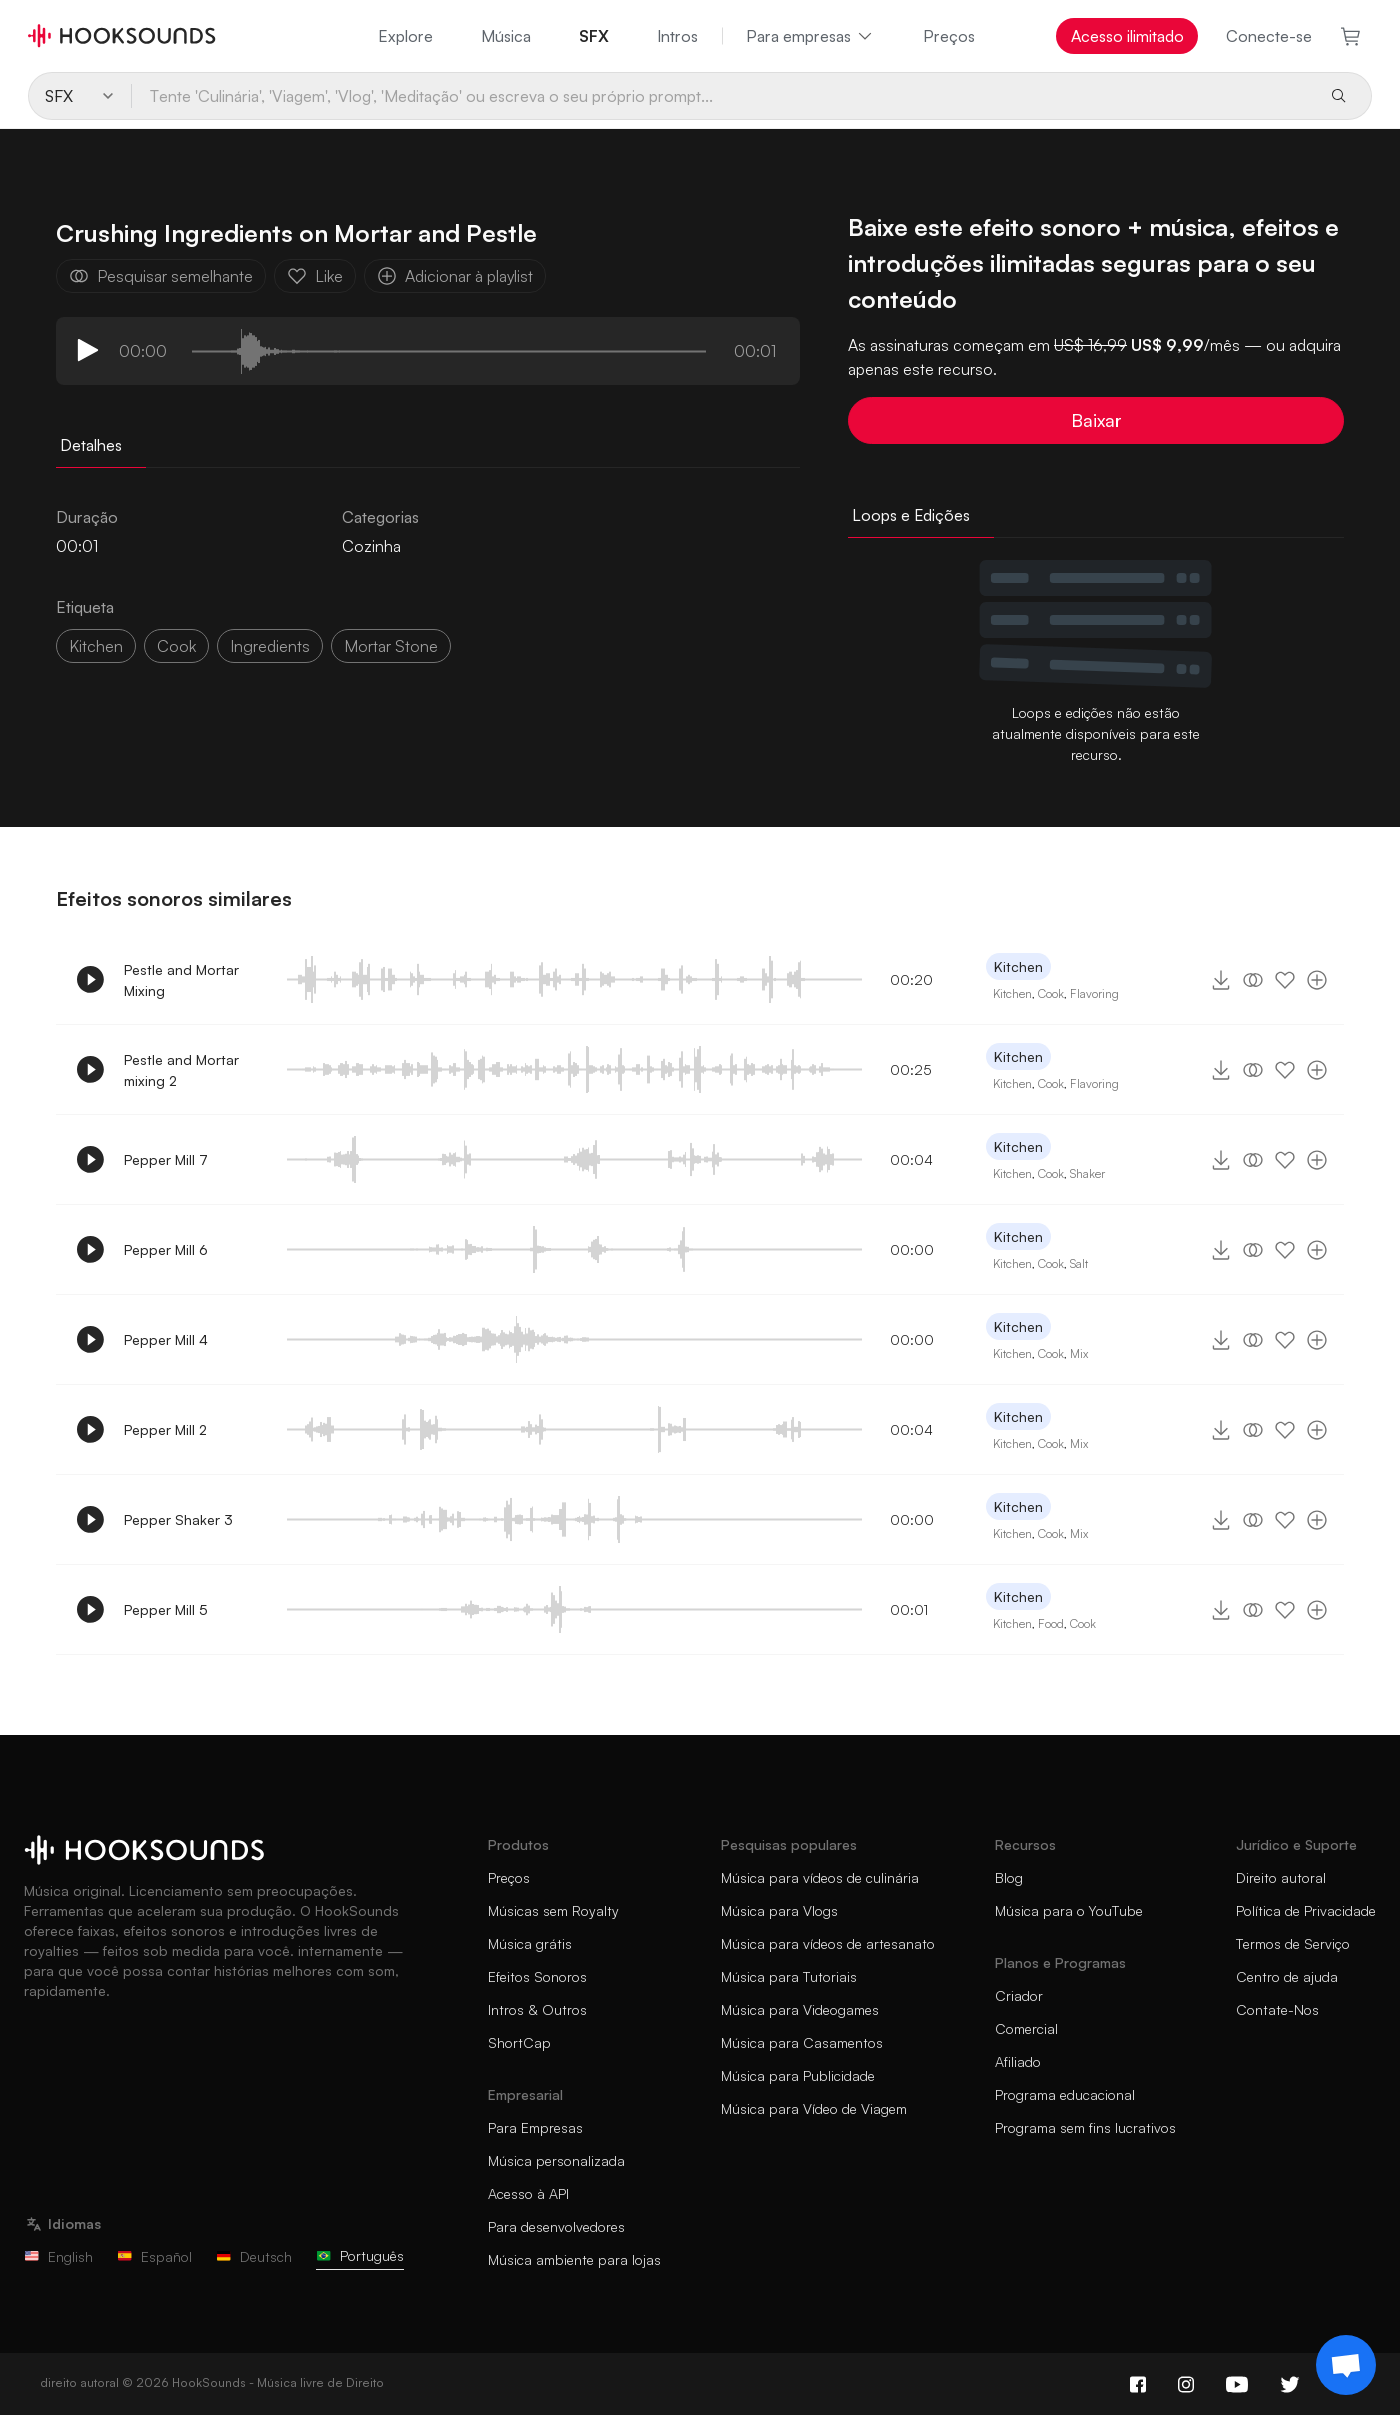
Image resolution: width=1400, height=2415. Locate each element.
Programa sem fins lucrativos (1085, 2127)
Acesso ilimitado (1127, 36)
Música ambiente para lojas (574, 2259)
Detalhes (91, 445)
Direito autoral (1281, 1877)
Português (360, 2255)
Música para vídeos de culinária (820, 1877)
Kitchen (96, 646)
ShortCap (519, 2042)
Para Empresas (535, 2127)
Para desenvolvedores (556, 2226)
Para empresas (810, 36)
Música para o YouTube (1069, 1910)
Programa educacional (1065, 2094)
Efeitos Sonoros (537, 1976)
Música (506, 36)
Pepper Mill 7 (166, 1159)
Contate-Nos (1277, 2009)
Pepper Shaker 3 (178, 1519)
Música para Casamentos (802, 2042)
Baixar (1096, 420)
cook (176, 646)
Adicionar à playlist (455, 276)
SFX (594, 36)
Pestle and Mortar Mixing (181, 980)
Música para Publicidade (798, 2075)
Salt (1079, 1263)
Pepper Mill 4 (166, 1339)
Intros (677, 36)
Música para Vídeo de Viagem (814, 2108)
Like (315, 276)
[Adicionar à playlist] (1317, 980)
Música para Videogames (800, 2009)
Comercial (1026, 2028)
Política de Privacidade (1306, 1910)
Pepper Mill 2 (165, 1429)
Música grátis (530, 1943)
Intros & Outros (537, 2009)
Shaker (1087, 1173)
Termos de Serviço (1293, 1943)
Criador (1019, 1995)
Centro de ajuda (1287, 1976)
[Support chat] (1346, 2365)
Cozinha (371, 546)
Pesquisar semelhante (161, 276)
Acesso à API (528, 2193)
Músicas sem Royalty (553, 1910)
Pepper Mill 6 (166, 1249)
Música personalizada (556, 2160)
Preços (949, 36)
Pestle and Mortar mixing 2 (181, 1070)
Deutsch (254, 2256)
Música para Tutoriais (789, 1976)
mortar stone (391, 646)
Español (154, 2256)
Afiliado (1018, 2061)
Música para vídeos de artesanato (828, 1943)
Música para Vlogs (779, 1910)
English (58, 2256)
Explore (405, 36)
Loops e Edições (911, 515)
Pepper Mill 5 (166, 1609)
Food (1051, 1623)
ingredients (270, 646)
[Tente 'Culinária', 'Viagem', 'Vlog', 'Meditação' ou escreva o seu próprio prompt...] (722, 96)
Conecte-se (1269, 36)
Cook (1051, 993)
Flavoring (1094, 993)
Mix (1079, 1353)
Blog (1009, 1877)
